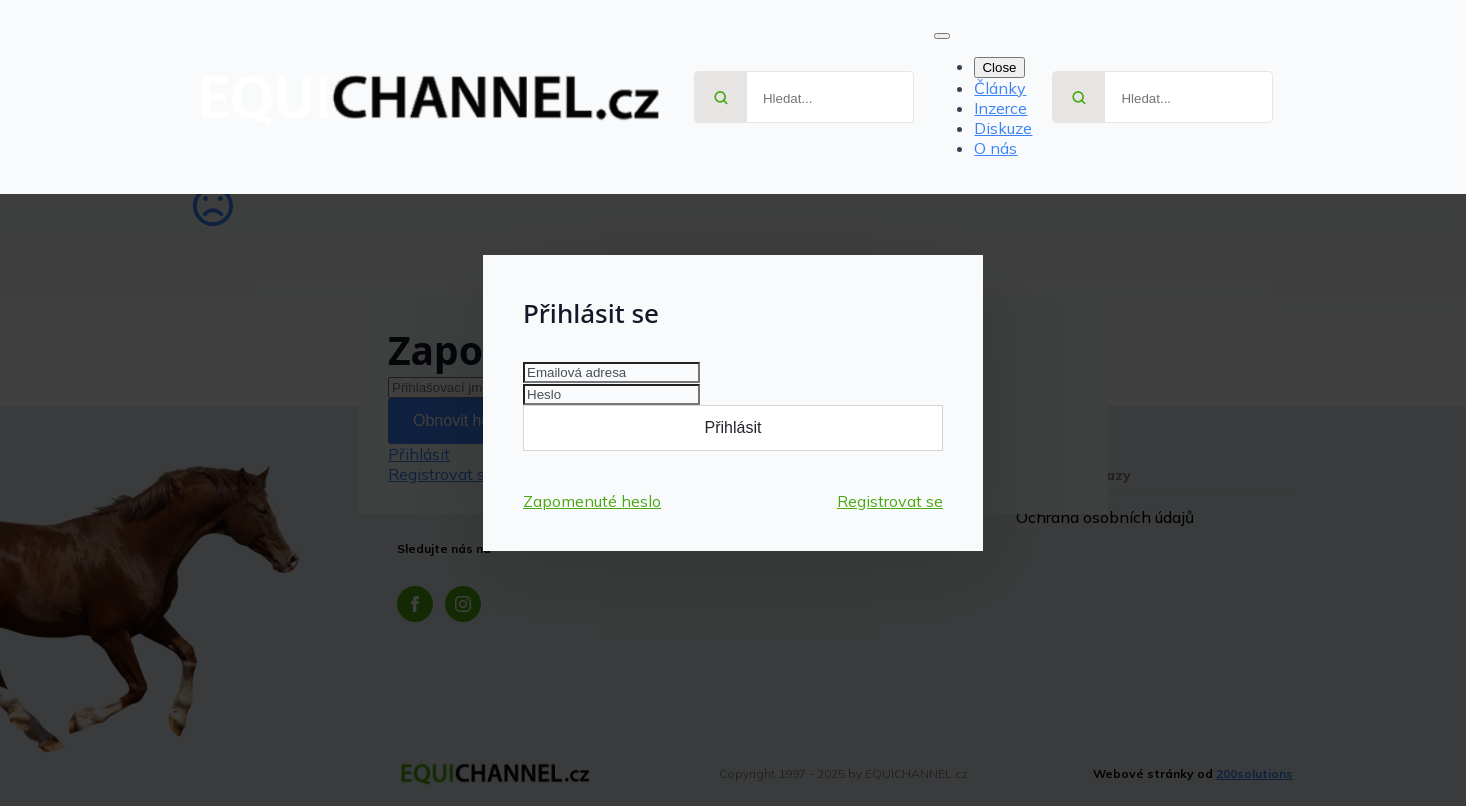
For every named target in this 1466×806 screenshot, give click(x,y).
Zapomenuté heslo (592, 501)
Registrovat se (890, 501)
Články (1000, 88)
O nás (995, 148)
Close (999, 67)
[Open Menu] (942, 36)
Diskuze (1003, 128)
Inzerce (1000, 108)
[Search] (721, 98)
